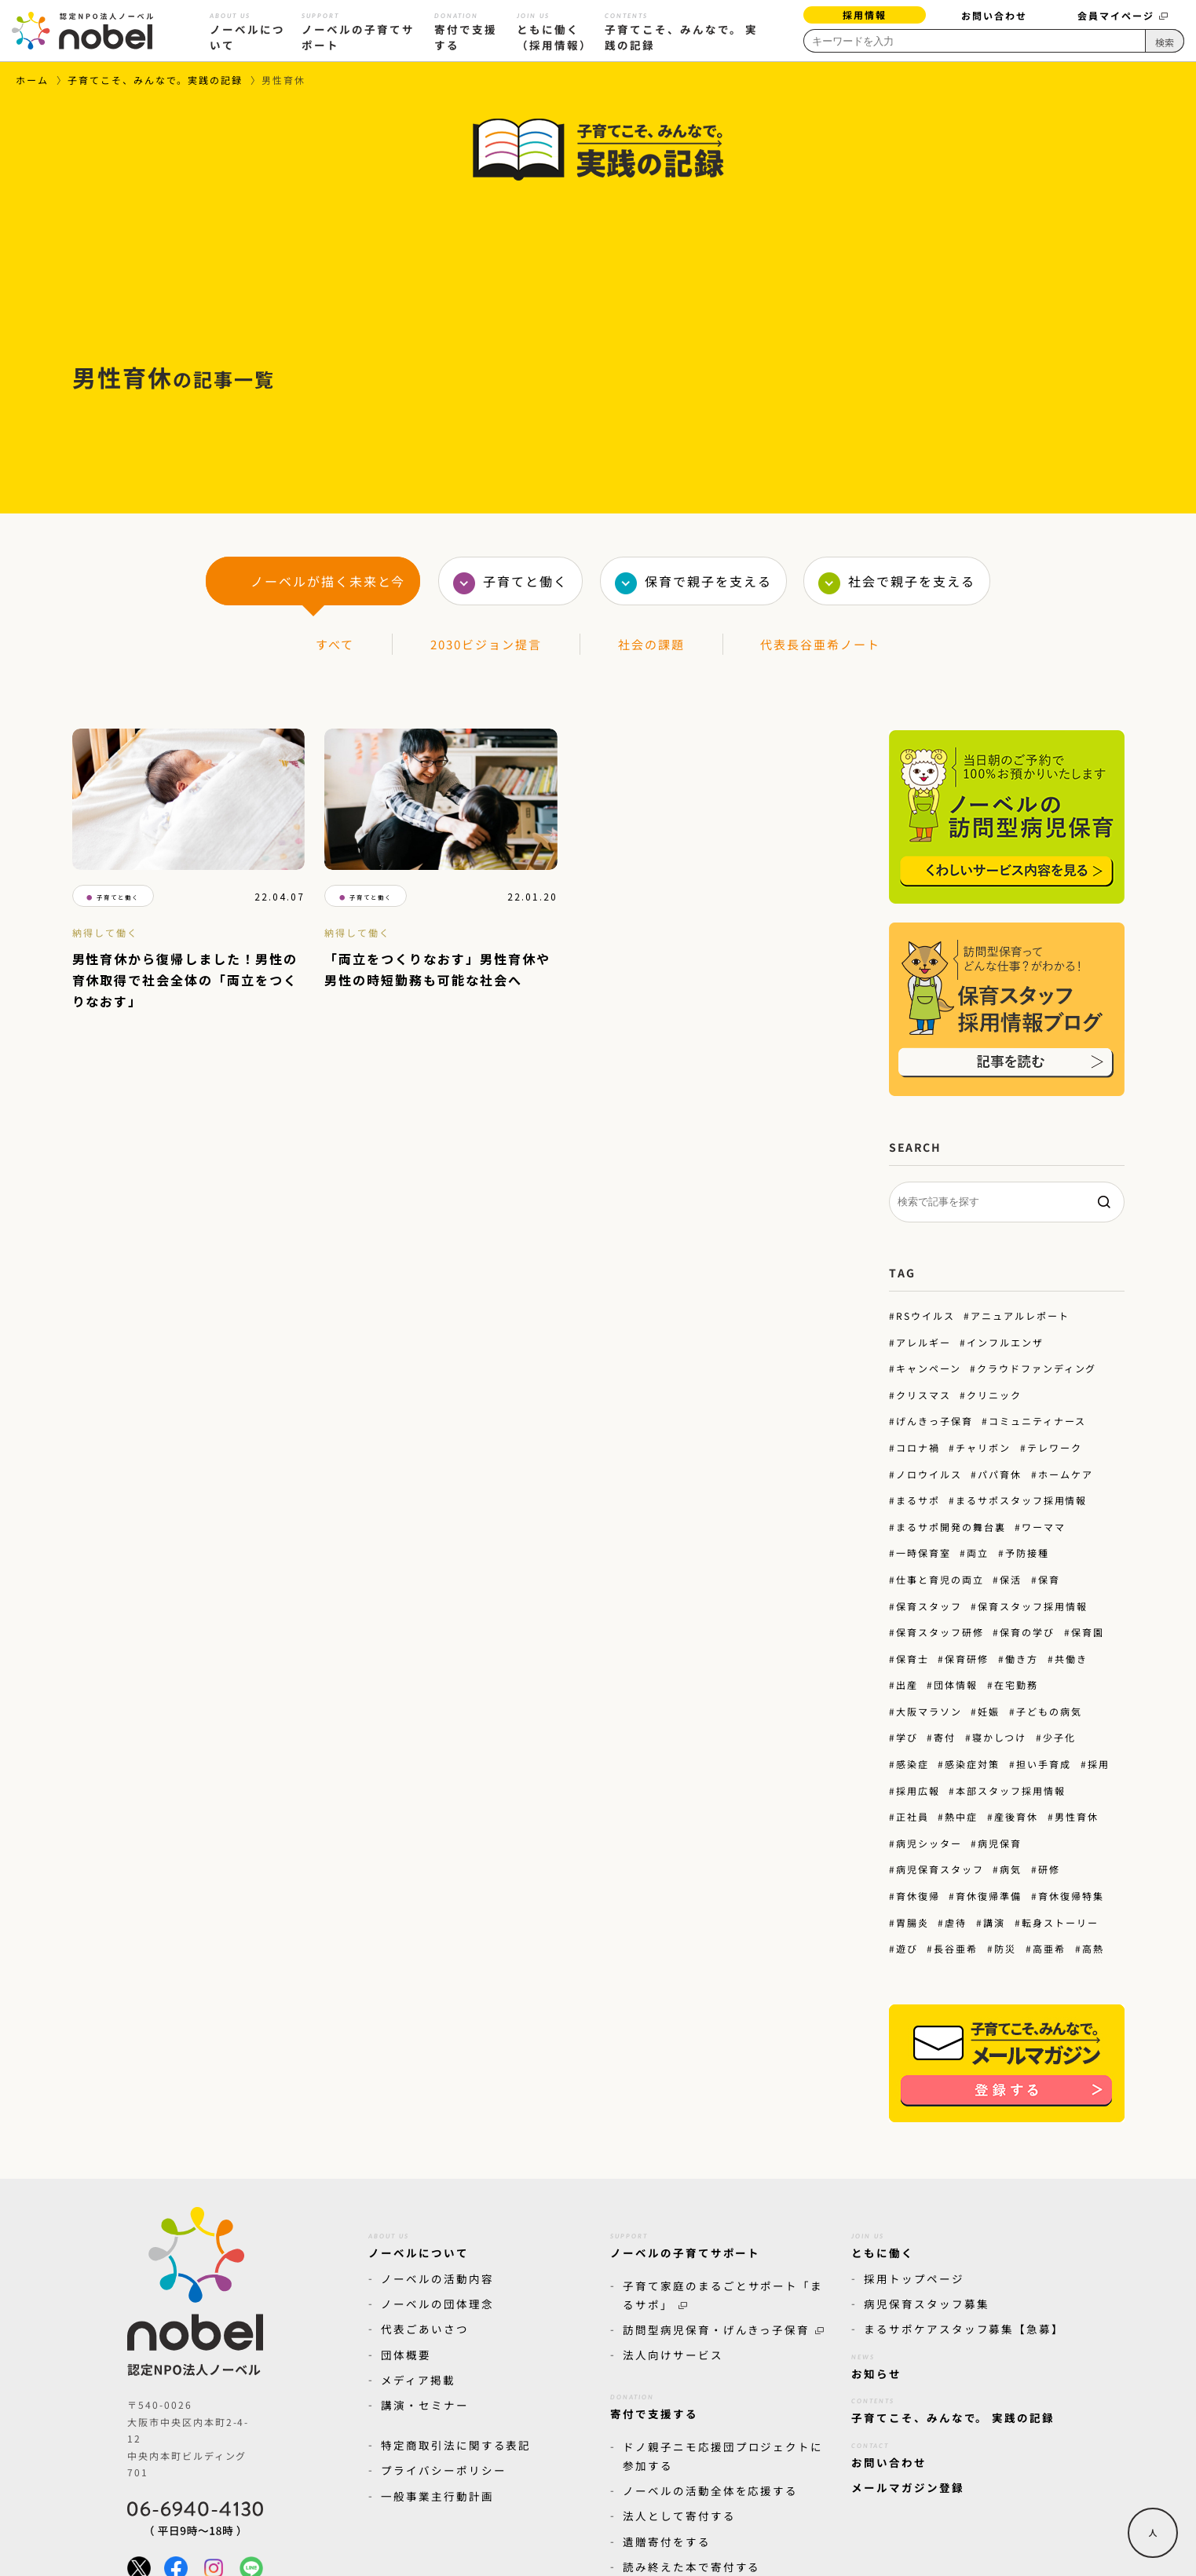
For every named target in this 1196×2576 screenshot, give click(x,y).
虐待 (956, 1922)
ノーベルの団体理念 (437, 2303)
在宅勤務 (1016, 1684)
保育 (1049, 1579)
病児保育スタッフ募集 (926, 2303)
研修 (1049, 1869)
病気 (1011, 1869)
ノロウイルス (928, 1474)
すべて (335, 644)
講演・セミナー (425, 2405)
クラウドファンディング (1036, 1368)
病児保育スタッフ (939, 1869)
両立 (978, 1552)
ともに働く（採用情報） (554, 29)
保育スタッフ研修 (939, 1632)
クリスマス (922, 1394)
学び (906, 1737)
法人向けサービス (673, 2354)
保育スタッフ (928, 1605)
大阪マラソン (928, 1711)
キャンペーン (927, 1368)
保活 (1011, 1579)
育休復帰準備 (989, 1895)
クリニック (994, 1394)
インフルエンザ (1005, 1342)
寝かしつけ (999, 1737)
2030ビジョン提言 (486, 644)
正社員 (911, 1816)
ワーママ (1044, 1526)
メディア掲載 (418, 2380)
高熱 (1093, 1948)
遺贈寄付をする (667, 2541)
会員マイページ (1123, 15)
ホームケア (1065, 1474)
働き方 (1021, 1658)
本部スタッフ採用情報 (1011, 1790)
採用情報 (865, 14)
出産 (906, 1684)
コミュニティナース (1037, 1420)
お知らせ (876, 2364)
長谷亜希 (956, 1948)
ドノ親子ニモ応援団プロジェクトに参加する (723, 2455)
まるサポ (917, 1500)
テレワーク (1054, 1447)
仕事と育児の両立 (939, 1579)
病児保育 (1000, 1843)
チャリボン (983, 1447)
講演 (994, 1922)
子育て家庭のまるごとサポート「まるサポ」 (723, 2295)
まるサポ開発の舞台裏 (950, 1526)
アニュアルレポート (1020, 1315)
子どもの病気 (1049, 1711)
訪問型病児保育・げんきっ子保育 (723, 2329)
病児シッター (928, 1843)
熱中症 (961, 1816)
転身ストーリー (1060, 1922)
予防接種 (1027, 1552)
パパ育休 (1000, 1474)
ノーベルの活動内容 (437, 2278)
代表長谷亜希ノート (820, 644)
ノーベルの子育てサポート (358, 29)
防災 (1005, 1948)
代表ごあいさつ (425, 2329)
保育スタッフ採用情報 (1033, 1605)
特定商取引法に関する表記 (456, 2445)
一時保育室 (922, 1552)
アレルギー (922, 1342)
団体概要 (406, 2354)
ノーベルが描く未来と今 (328, 581)
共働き (1071, 1658)
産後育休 (1016, 1816)
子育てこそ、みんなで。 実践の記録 (681, 29)
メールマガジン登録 (907, 2487)
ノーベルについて (247, 29)
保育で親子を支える (708, 581)
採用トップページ (914, 2278)
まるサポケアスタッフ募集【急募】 (964, 2329)
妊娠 (989, 1711)
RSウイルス (924, 1315)
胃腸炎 (911, 1922)
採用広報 (917, 1790)
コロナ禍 (917, 1447)
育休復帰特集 (1071, 1895)
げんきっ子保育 (933, 1420)
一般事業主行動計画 (437, 2495)
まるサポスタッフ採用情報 (1021, 1500)
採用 (1099, 1763)
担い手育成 (1043, 1763)
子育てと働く (525, 581)
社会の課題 (651, 644)
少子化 (1059, 1737)
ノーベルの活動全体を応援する (710, 2490)
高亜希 (1049, 1948)
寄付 (945, 1737)
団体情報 (956, 1684)
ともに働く (882, 2243)
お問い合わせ (994, 15)
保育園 (1087, 1632)
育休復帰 (917, 1895)
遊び (906, 1948)
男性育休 (1077, 1816)
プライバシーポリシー (444, 2470)
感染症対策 (972, 1763)
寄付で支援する (465, 29)
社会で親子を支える (911, 581)
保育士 (911, 1658)
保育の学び (1027, 1632)
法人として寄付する (679, 2515)
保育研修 (967, 1658)
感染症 (911, 1763)
